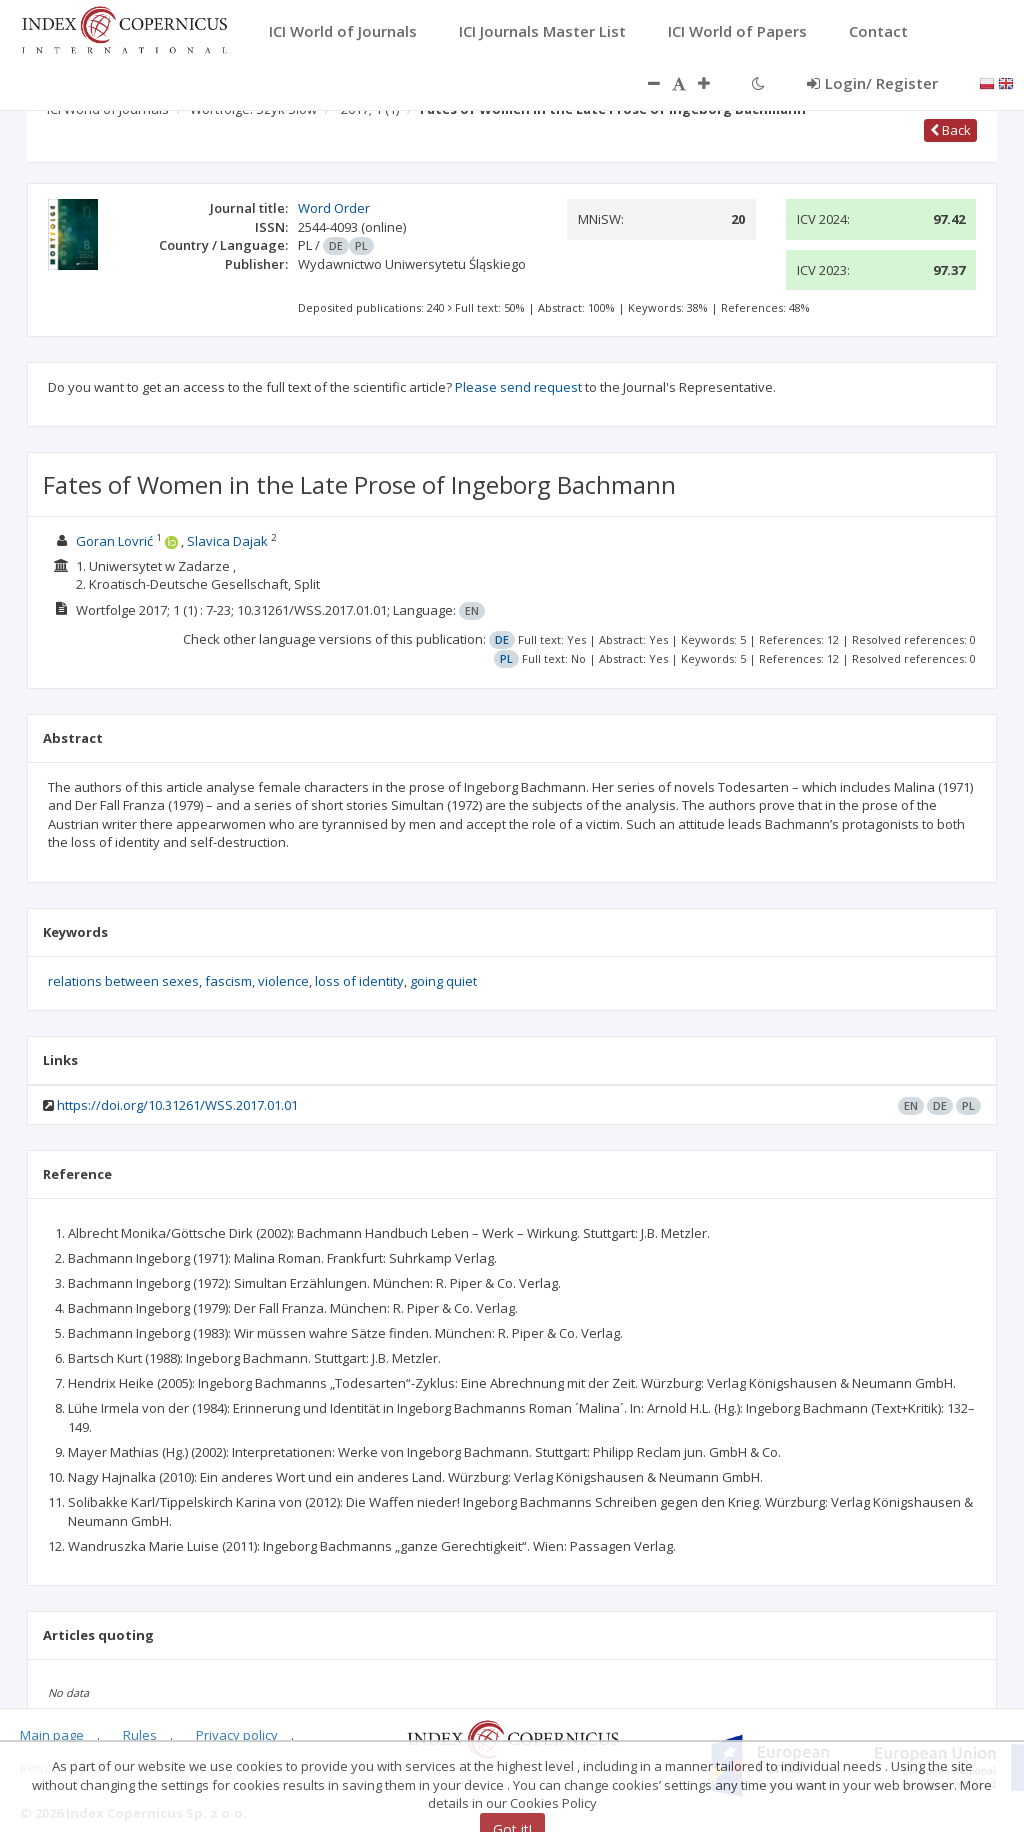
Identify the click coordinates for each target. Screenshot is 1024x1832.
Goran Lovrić (114, 541)
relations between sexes (123, 981)
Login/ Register (872, 83)
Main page (52, 1735)
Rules (140, 1735)
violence (283, 981)
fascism (228, 981)
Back (950, 130)
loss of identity (359, 981)
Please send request (518, 387)
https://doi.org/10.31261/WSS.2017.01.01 (177, 1105)
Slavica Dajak (227, 541)
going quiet (443, 981)
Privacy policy (237, 1735)
